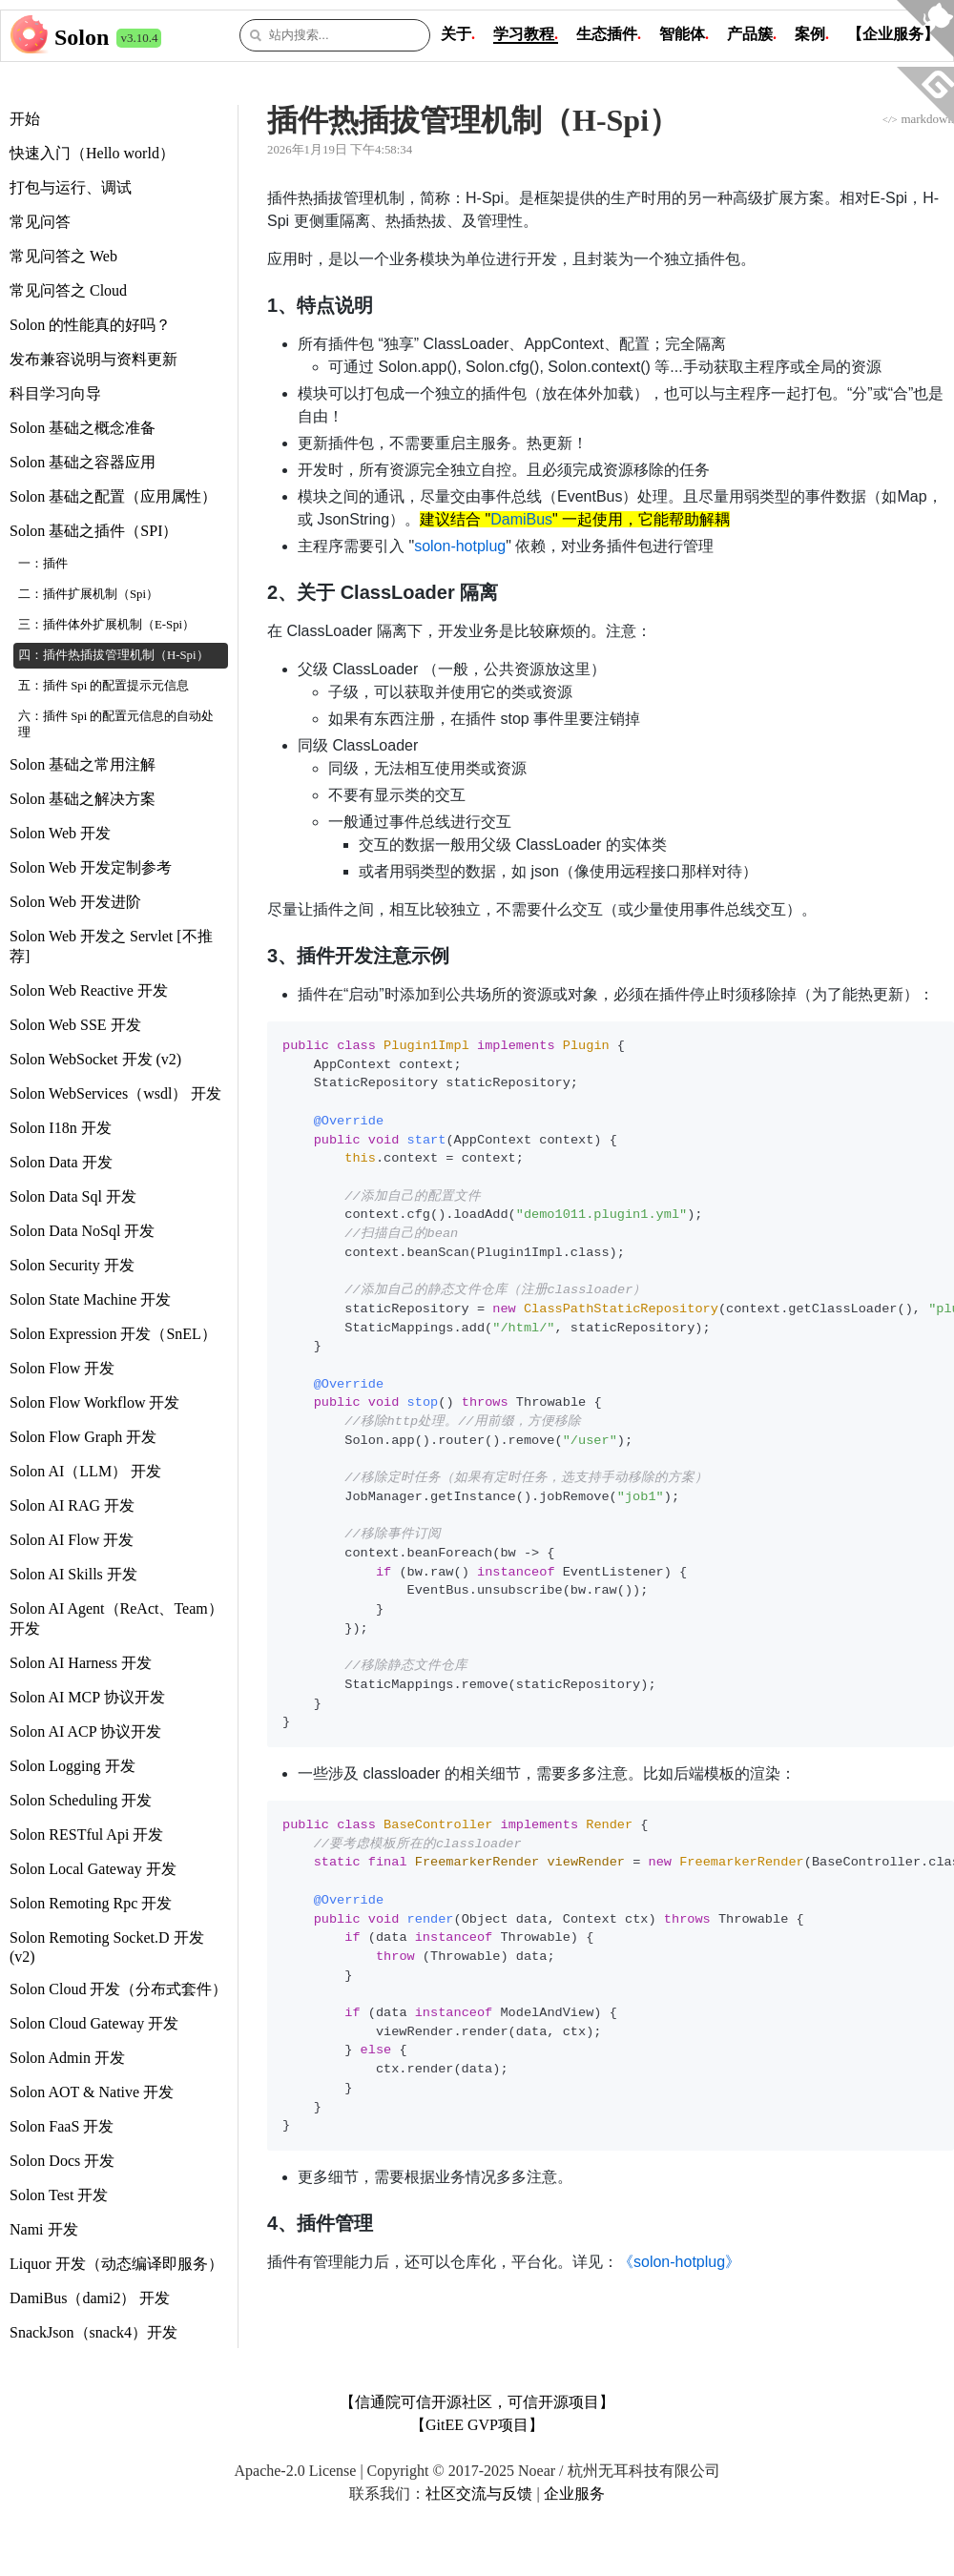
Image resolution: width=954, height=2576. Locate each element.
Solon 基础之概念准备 (83, 428)
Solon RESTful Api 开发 (86, 1834)
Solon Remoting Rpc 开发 (91, 1903)
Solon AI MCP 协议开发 (87, 1697)
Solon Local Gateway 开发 (93, 1869)
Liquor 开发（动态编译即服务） (116, 2264)
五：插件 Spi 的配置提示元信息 (103, 685)
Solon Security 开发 (72, 1265)
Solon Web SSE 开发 (75, 1025)
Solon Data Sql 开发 (73, 1196)
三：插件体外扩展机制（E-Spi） (106, 624)
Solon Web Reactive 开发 (89, 990)
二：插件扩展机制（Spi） (88, 594)
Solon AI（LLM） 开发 (85, 1471)
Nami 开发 (44, 2229)
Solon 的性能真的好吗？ (90, 325)
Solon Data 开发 (61, 1162)
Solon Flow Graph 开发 (83, 1437)
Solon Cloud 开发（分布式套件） (118, 1989)
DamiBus (521, 519)
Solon (81, 37)
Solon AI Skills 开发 (73, 1574)
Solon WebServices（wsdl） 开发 (115, 1093)
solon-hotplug (460, 546)
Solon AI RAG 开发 (72, 1505)
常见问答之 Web (63, 256)
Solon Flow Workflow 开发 (94, 1402)
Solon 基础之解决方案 (83, 799)
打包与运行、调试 (71, 187)
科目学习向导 (55, 393)
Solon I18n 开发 (61, 1128)
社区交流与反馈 (478, 2493)
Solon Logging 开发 (72, 1766)
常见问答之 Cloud (68, 290)
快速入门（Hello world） (92, 153)
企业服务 (574, 2493)
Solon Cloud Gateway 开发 (94, 2023)
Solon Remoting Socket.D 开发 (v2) (107, 1947)
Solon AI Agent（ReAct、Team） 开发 (116, 1618)
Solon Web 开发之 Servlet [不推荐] (111, 946)
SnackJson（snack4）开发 (93, 2332)
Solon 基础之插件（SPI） (93, 531)
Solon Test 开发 (59, 2195)
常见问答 (40, 222)
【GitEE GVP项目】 (477, 2425)
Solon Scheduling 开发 (81, 1800)
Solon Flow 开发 (62, 1368)
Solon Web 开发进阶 (75, 902)
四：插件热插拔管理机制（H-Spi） (113, 655)
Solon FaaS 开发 (62, 2126)
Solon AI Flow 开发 (72, 1540)
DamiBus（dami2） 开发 (90, 2298)
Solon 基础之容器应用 (83, 462)
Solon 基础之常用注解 (83, 764)
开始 (25, 119)
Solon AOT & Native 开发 (92, 2092)
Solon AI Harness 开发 (81, 1663)
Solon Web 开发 (60, 833)
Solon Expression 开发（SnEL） (113, 1334)
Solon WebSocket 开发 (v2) (95, 1059)
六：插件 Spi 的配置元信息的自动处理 (116, 724)
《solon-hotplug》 (679, 2262)
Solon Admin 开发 (67, 2058)
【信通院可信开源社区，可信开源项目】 (477, 2402)
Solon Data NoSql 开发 (82, 1231)
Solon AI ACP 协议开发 (85, 1731)
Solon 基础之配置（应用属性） (113, 496)
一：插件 (43, 563)
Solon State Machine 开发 (90, 1299)
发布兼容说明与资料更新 (93, 359)
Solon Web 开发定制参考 (91, 867)
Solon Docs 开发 (62, 2161)
